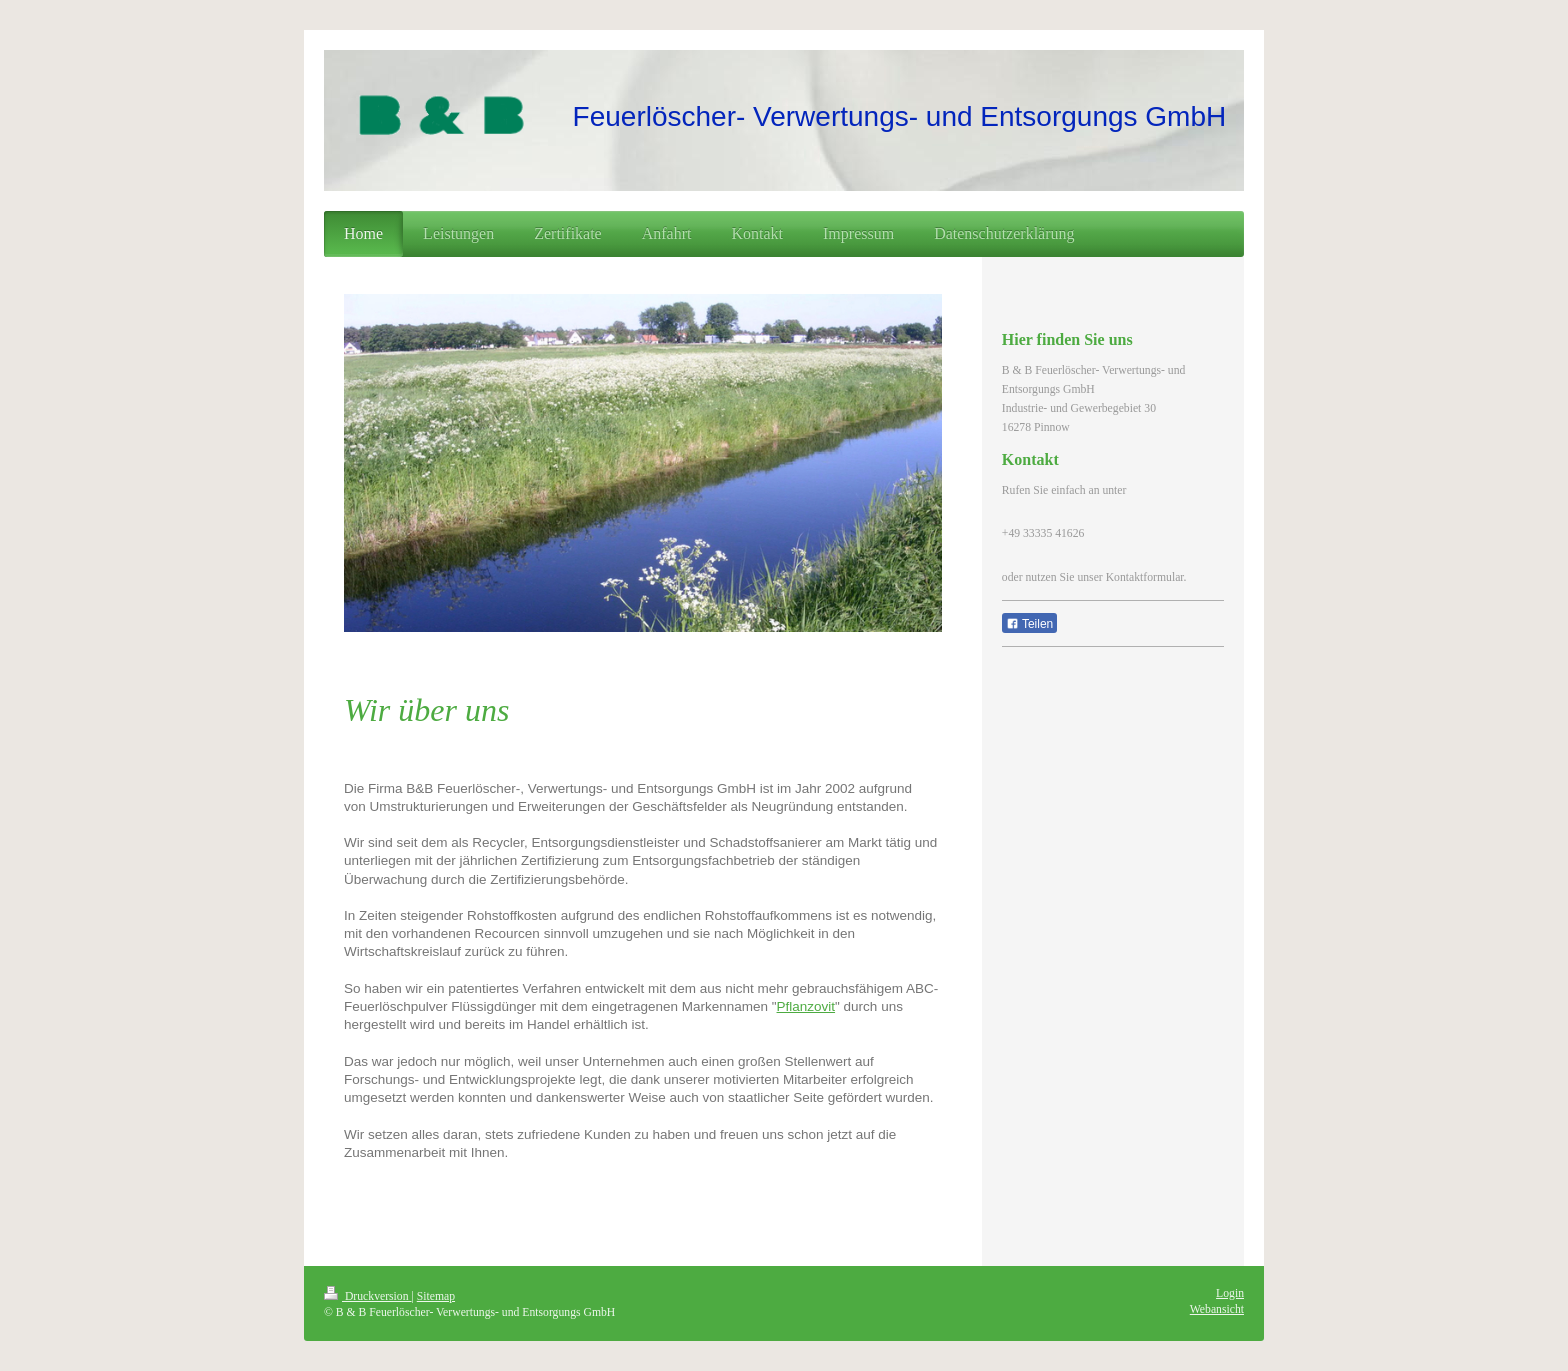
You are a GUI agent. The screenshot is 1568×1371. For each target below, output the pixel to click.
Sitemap (436, 1296)
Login (1230, 1293)
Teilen (1029, 624)
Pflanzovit (806, 1006)
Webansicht (1217, 1309)
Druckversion (367, 1296)
